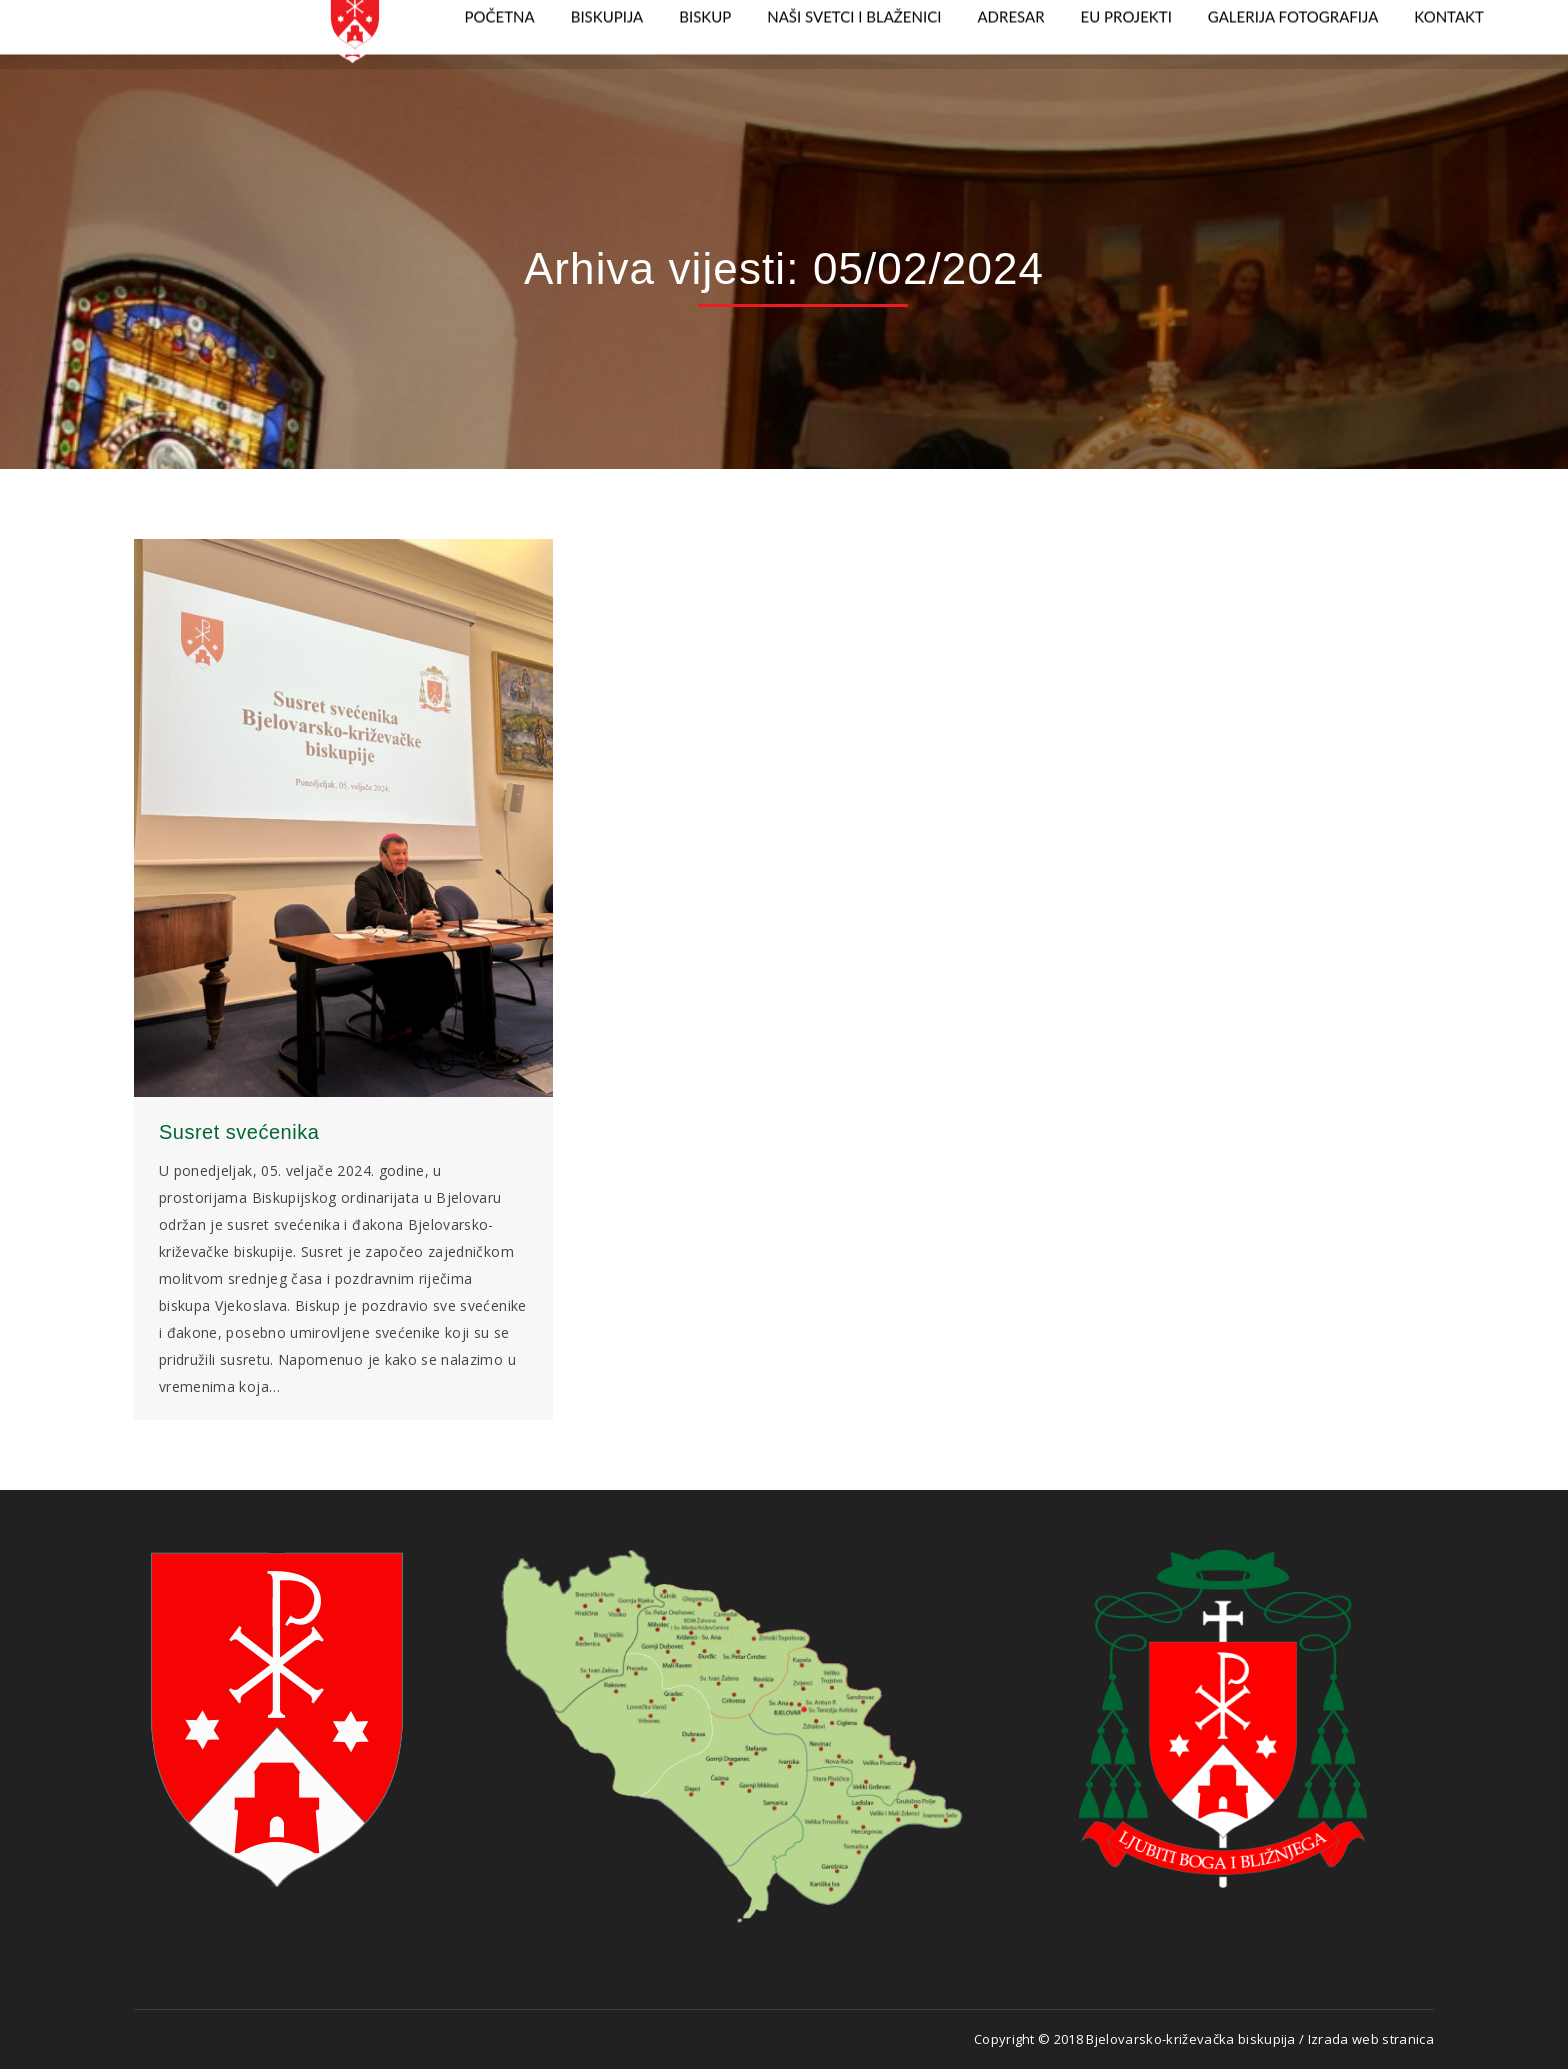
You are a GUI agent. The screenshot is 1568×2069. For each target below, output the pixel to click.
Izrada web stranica (1371, 2039)
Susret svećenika (239, 1132)
